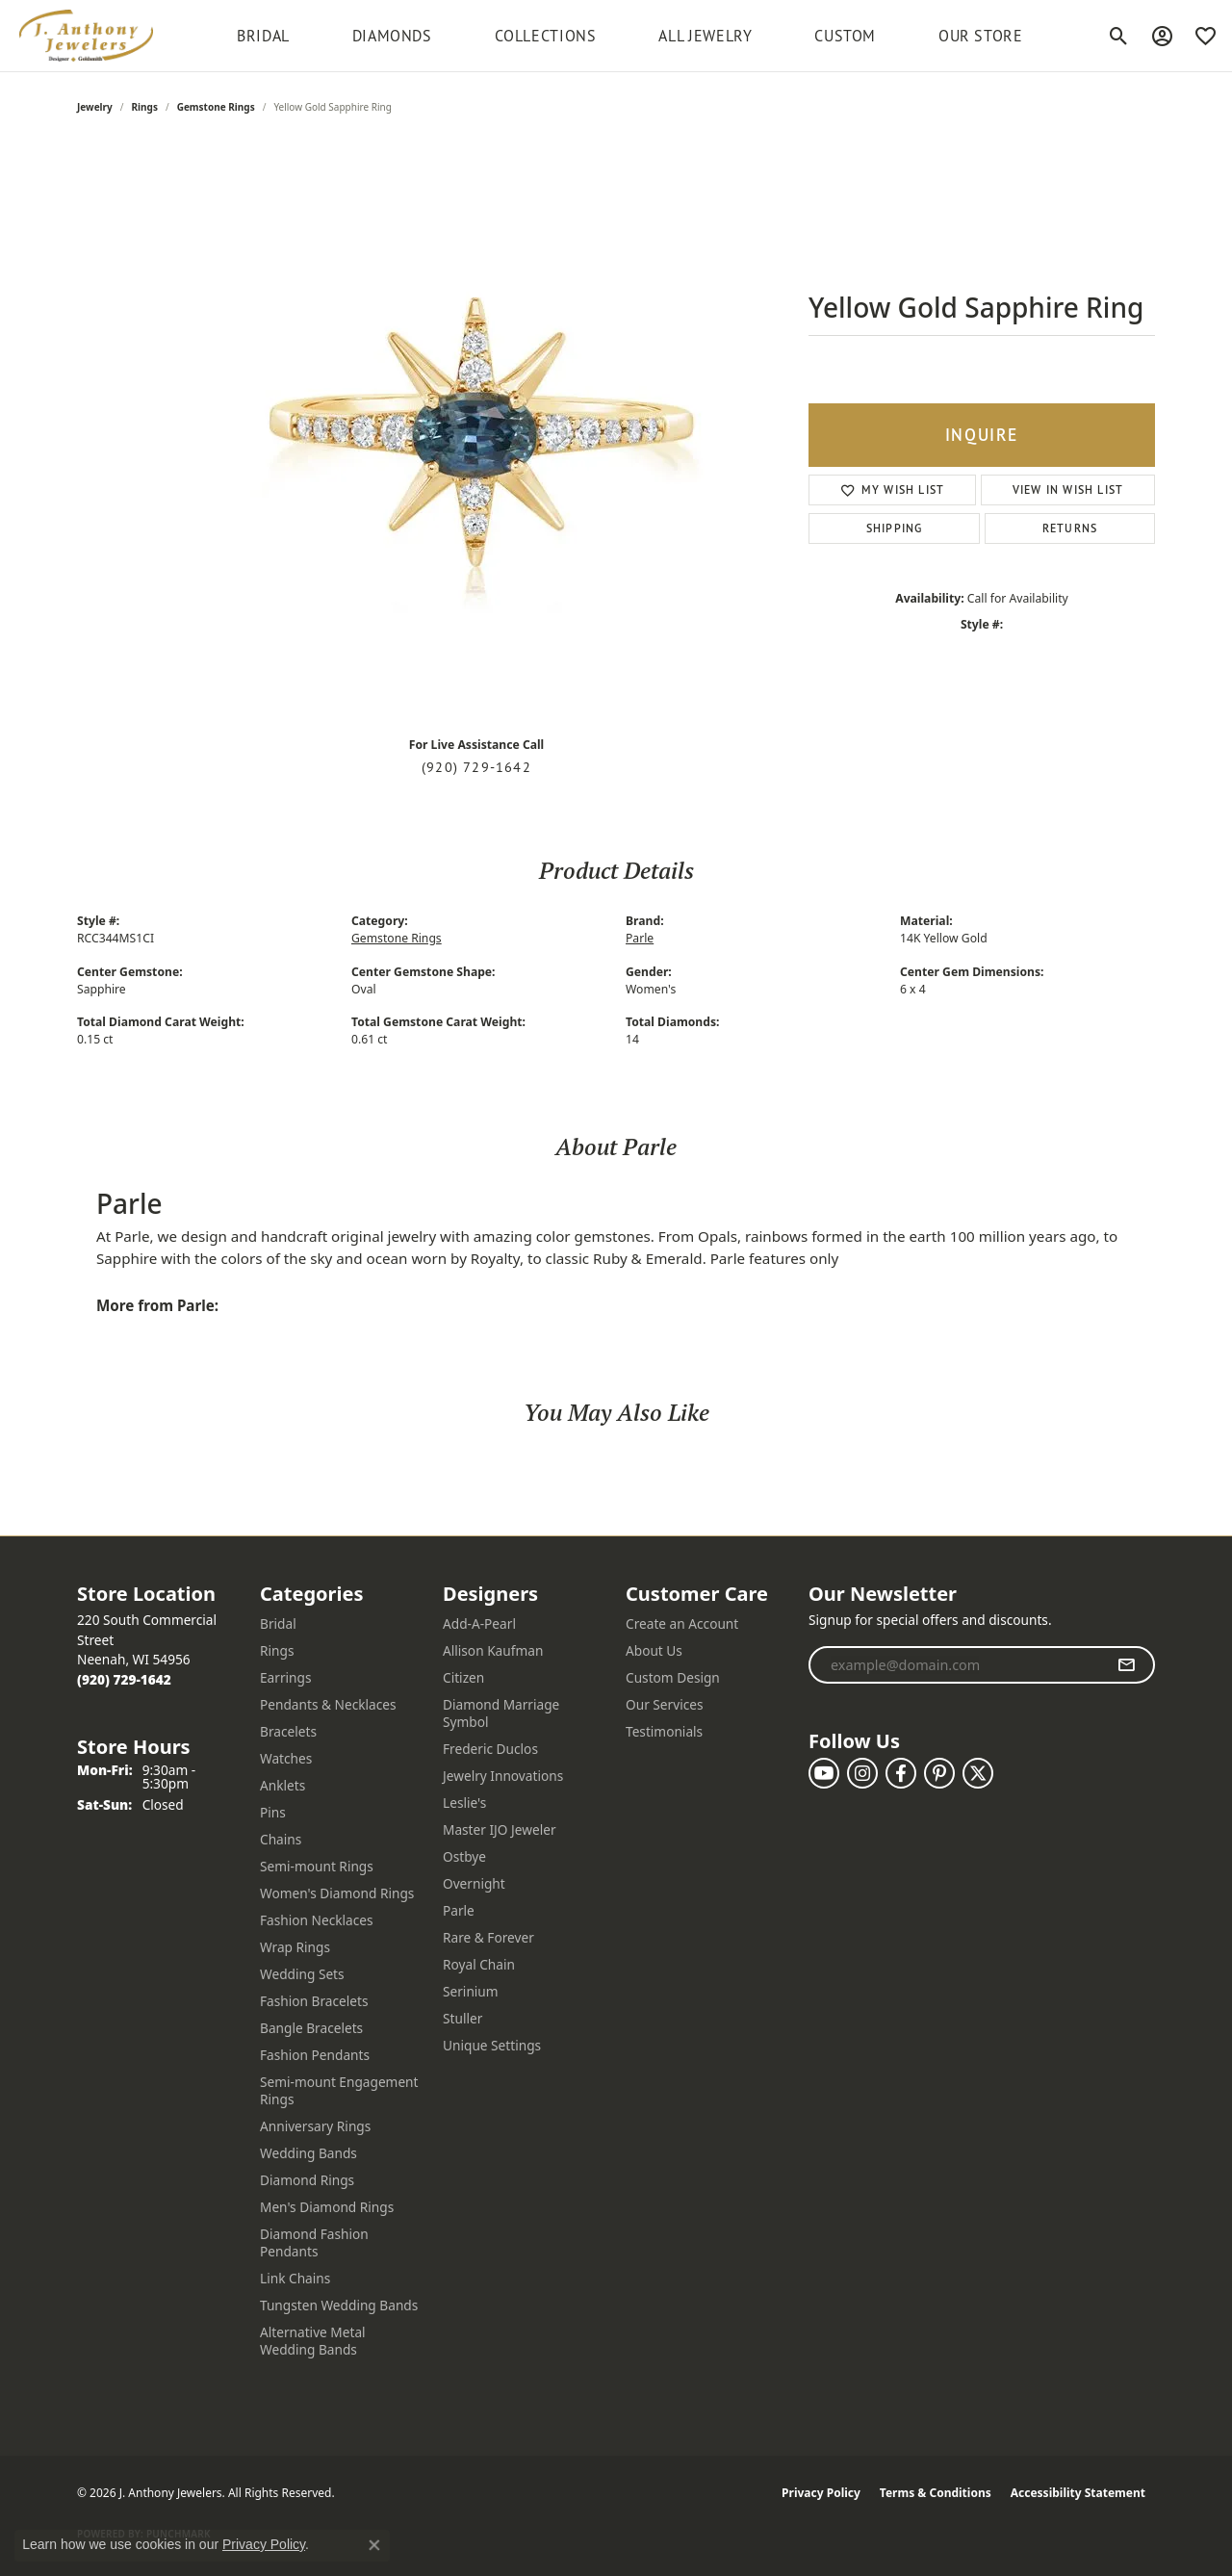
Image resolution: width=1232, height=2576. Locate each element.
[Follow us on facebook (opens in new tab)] (901, 1773)
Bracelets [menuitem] (288, 1731)
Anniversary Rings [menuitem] (315, 2126)
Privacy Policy (821, 2493)
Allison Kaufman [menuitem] (493, 1650)
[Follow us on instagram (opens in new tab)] (862, 1773)
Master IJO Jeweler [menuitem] (499, 1829)
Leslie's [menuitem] (464, 1802)
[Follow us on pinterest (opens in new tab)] (939, 1773)
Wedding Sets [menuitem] (302, 1974)
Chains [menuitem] (280, 1839)
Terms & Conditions (935, 2493)
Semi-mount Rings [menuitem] (316, 1866)
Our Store (980, 35)
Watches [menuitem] (286, 1758)
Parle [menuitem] (459, 1910)
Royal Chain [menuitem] (479, 1964)
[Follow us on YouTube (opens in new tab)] (823, 1773)
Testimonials (664, 1731)
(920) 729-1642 (476, 767)
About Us (654, 1650)
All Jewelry (705, 35)
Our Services (665, 1704)
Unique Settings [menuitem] (492, 2045)
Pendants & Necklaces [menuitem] (328, 1704)
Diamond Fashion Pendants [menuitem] (314, 2242)
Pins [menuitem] (273, 1812)
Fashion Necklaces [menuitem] (316, 1920)
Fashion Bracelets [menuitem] (314, 2001)
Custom (845, 35)
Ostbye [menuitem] (464, 1856)
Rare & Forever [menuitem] (488, 1937)
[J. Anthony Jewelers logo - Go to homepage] (86, 35)
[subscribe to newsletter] (1126, 1665)
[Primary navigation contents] (630, 35)
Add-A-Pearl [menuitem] (479, 1623)
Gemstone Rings (216, 107)
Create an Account (682, 1623)
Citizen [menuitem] (463, 1677)
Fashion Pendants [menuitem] (315, 2055)
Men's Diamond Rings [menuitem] (327, 2207)
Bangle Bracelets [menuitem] (311, 2028)
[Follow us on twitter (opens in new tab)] (977, 1773)
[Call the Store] (124, 1679)
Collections (546, 35)
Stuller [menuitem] (462, 2018)
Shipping (894, 528)
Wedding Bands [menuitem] (308, 2153)
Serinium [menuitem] (471, 1991)
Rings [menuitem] (277, 1650)
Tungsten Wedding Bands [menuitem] (339, 2305)
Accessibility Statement (1078, 2493)
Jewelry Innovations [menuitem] (503, 1775)
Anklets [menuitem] (282, 1785)
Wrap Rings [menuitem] (295, 1947)
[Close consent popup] (374, 2545)
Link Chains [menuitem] (295, 2278)
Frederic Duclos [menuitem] (490, 1748)
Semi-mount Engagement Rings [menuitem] (339, 2090)
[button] (1119, 35)
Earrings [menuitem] (286, 1677)
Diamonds (392, 35)
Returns (1069, 528)
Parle (640, 938)
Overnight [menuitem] (474, 1883)
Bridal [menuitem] (278, 1623)
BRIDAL (263, 35)
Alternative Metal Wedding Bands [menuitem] (313, 2340)
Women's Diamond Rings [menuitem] (337, 1893)
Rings (145, 107)
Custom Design (673, 1677)
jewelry (95, 107)
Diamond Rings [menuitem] (307, 2180)
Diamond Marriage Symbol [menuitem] (501, 1713)
